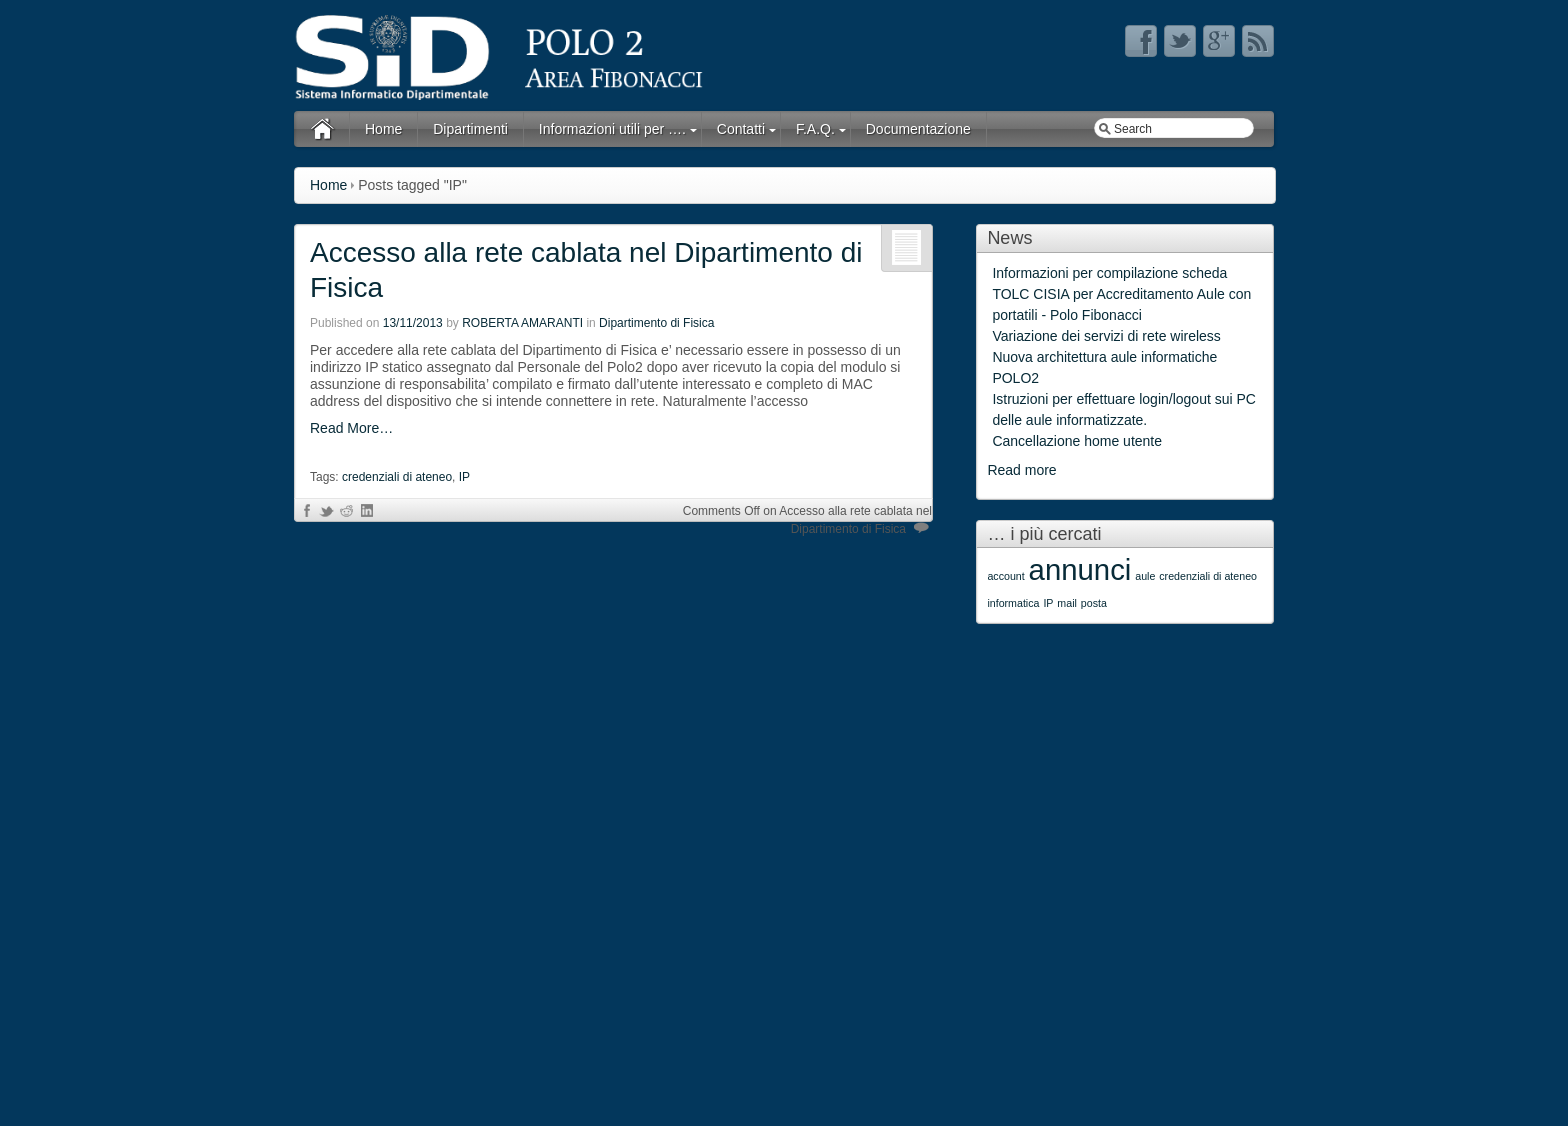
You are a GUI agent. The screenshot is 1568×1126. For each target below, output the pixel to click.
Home (383, 129)
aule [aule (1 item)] (1145, 576)
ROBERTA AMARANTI (522, 323)
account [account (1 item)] (1005, 576)
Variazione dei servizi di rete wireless (1106, 336)
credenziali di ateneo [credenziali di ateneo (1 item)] (1208, 576)
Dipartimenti (470, 129)
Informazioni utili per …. (612, 129)
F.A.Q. (815, 129)
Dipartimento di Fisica (656, 323)
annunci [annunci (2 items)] (1080, 569)
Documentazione (918, 129)
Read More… (351, 428)
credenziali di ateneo (397, 477)
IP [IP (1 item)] (1048, 603)
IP (464, 477)
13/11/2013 (413, 323)
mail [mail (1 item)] (1067, 603)
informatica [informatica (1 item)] (1013, 603)
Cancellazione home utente (1077, 441)
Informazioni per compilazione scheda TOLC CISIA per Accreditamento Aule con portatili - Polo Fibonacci (1121, 294)
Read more (1021, 470)
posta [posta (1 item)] (1094, 603)
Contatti (741, 129)
